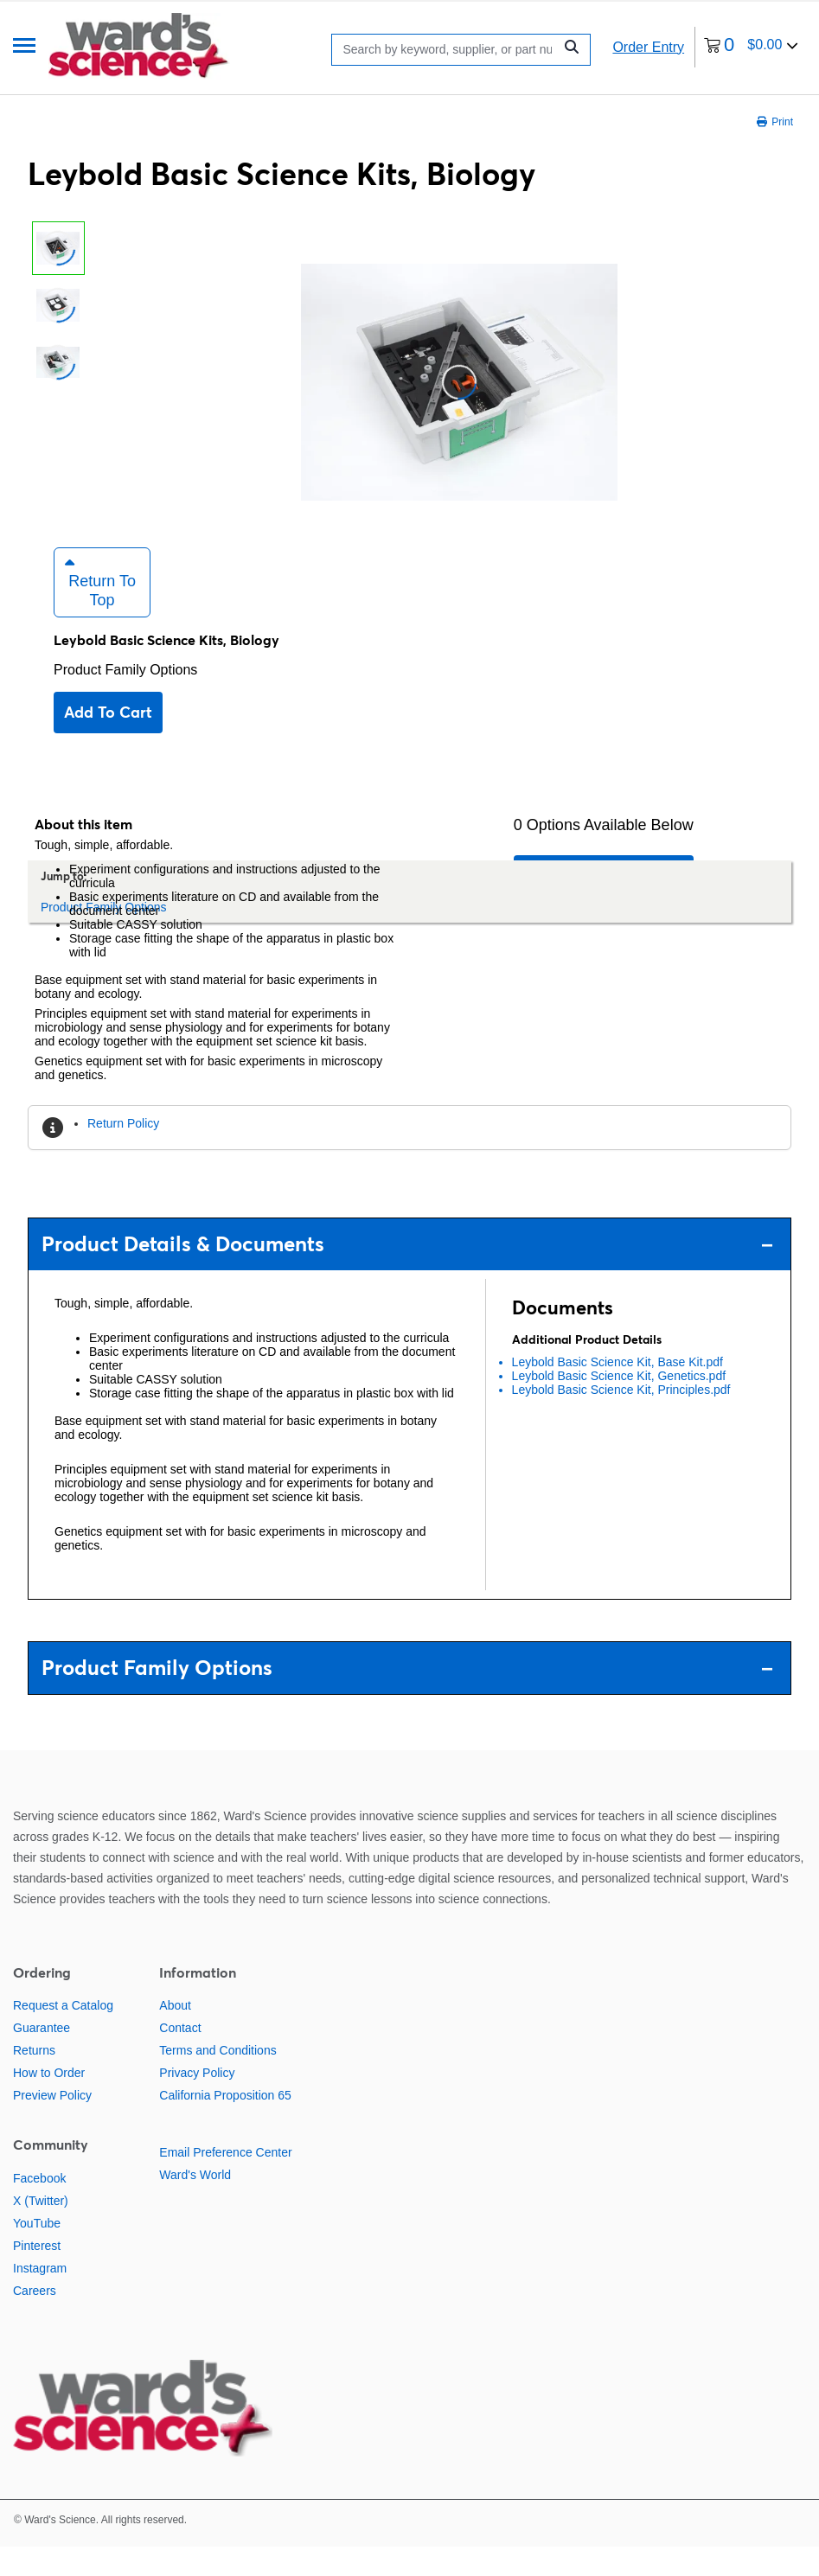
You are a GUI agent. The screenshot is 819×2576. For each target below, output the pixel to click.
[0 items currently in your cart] (751, 47)
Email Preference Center (225, 2182)
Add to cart (108, 741)
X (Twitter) (40, 2230)
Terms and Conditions (217, 2080)
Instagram (40, 2297)
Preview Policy (52, 2125)
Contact (180, 2058)
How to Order (49, 2103)
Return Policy (123, 1153)
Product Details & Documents (407, 1273)
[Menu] (24, 47)
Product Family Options (125, 699)
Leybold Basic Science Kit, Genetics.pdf (619, 1405)
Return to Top (100, 611)
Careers (34, 2320)
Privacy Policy (196, 2103)
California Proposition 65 (225, 2125)
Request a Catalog (63, 2035)
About (175, 2035)
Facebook (39, 2208)
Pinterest (37, 2275)
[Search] (447, 50)
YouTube (37, 2253)
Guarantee (41, 2058)
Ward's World (195, 2205)
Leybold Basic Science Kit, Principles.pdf (621, 1419)
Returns (34, 2080)
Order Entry (648, 47)
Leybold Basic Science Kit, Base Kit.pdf (617, 1391)
